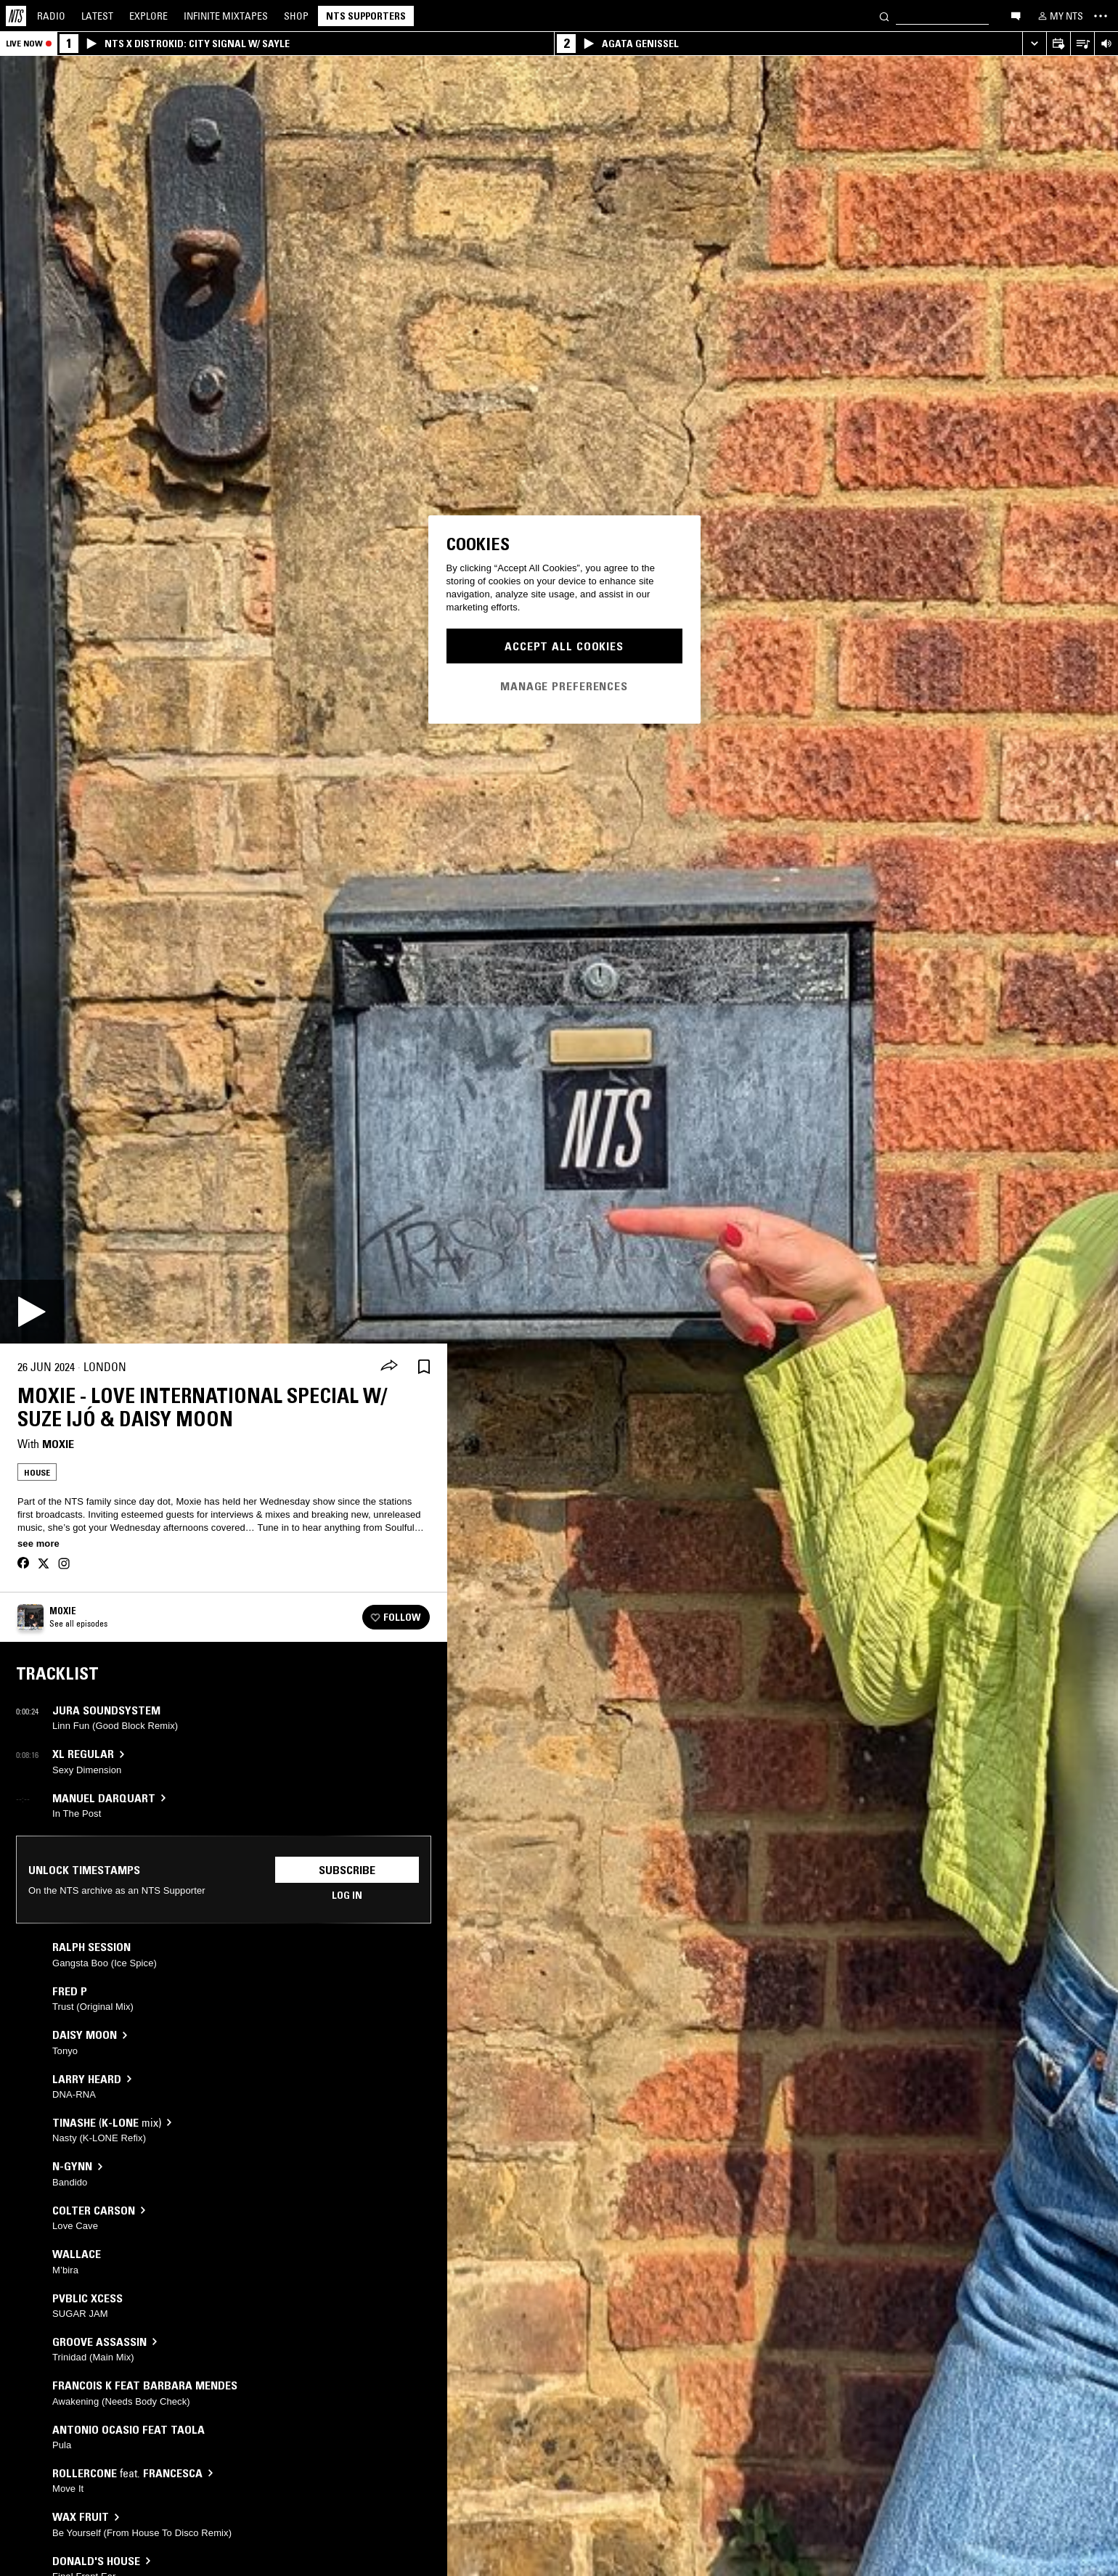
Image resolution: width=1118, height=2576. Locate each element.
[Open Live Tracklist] (1082, 44)
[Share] (389, 1366)
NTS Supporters (366, 16)
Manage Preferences (564, 686)
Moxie (58, 1443)
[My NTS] (1059, 16)
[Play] (32, 1312)
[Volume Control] (1106, 44)
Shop (296, 16)
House (37, 1472)
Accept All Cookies (564, 646)
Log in (347, 1895)
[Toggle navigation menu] (1100, 16)
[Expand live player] (1034, 44)
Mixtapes (226, 16)
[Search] (884, 16)
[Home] (16, 16)
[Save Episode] (424, 1367)
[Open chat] (1015, 15)
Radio (51, 16)
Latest (97, 16)
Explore (148, 16)
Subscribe (347, 1870)
